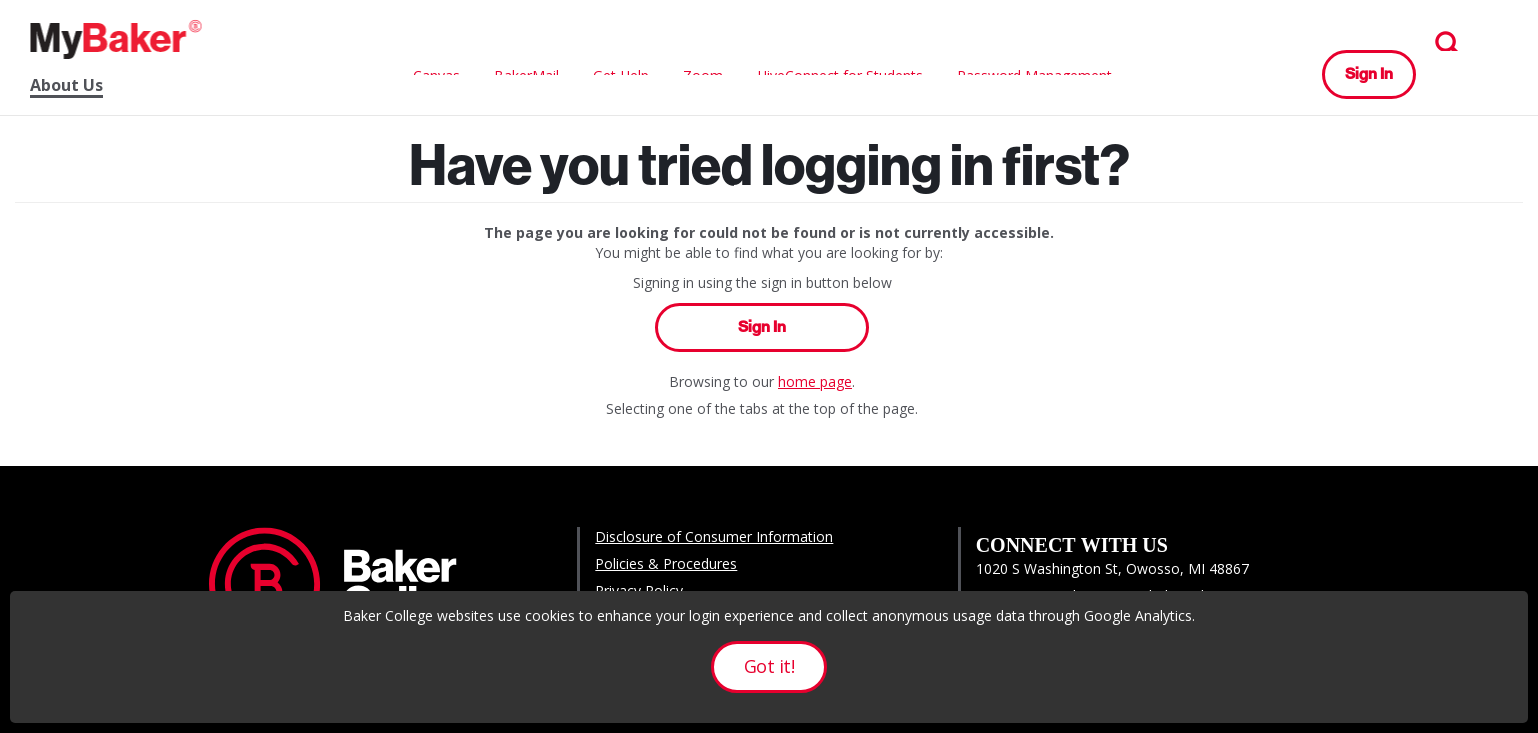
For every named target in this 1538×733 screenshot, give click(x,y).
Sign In (1369, 73)
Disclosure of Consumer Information (714, 536)
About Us (66, 85)
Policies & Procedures (666, 563)
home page (815, 381)
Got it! (769, 666)
